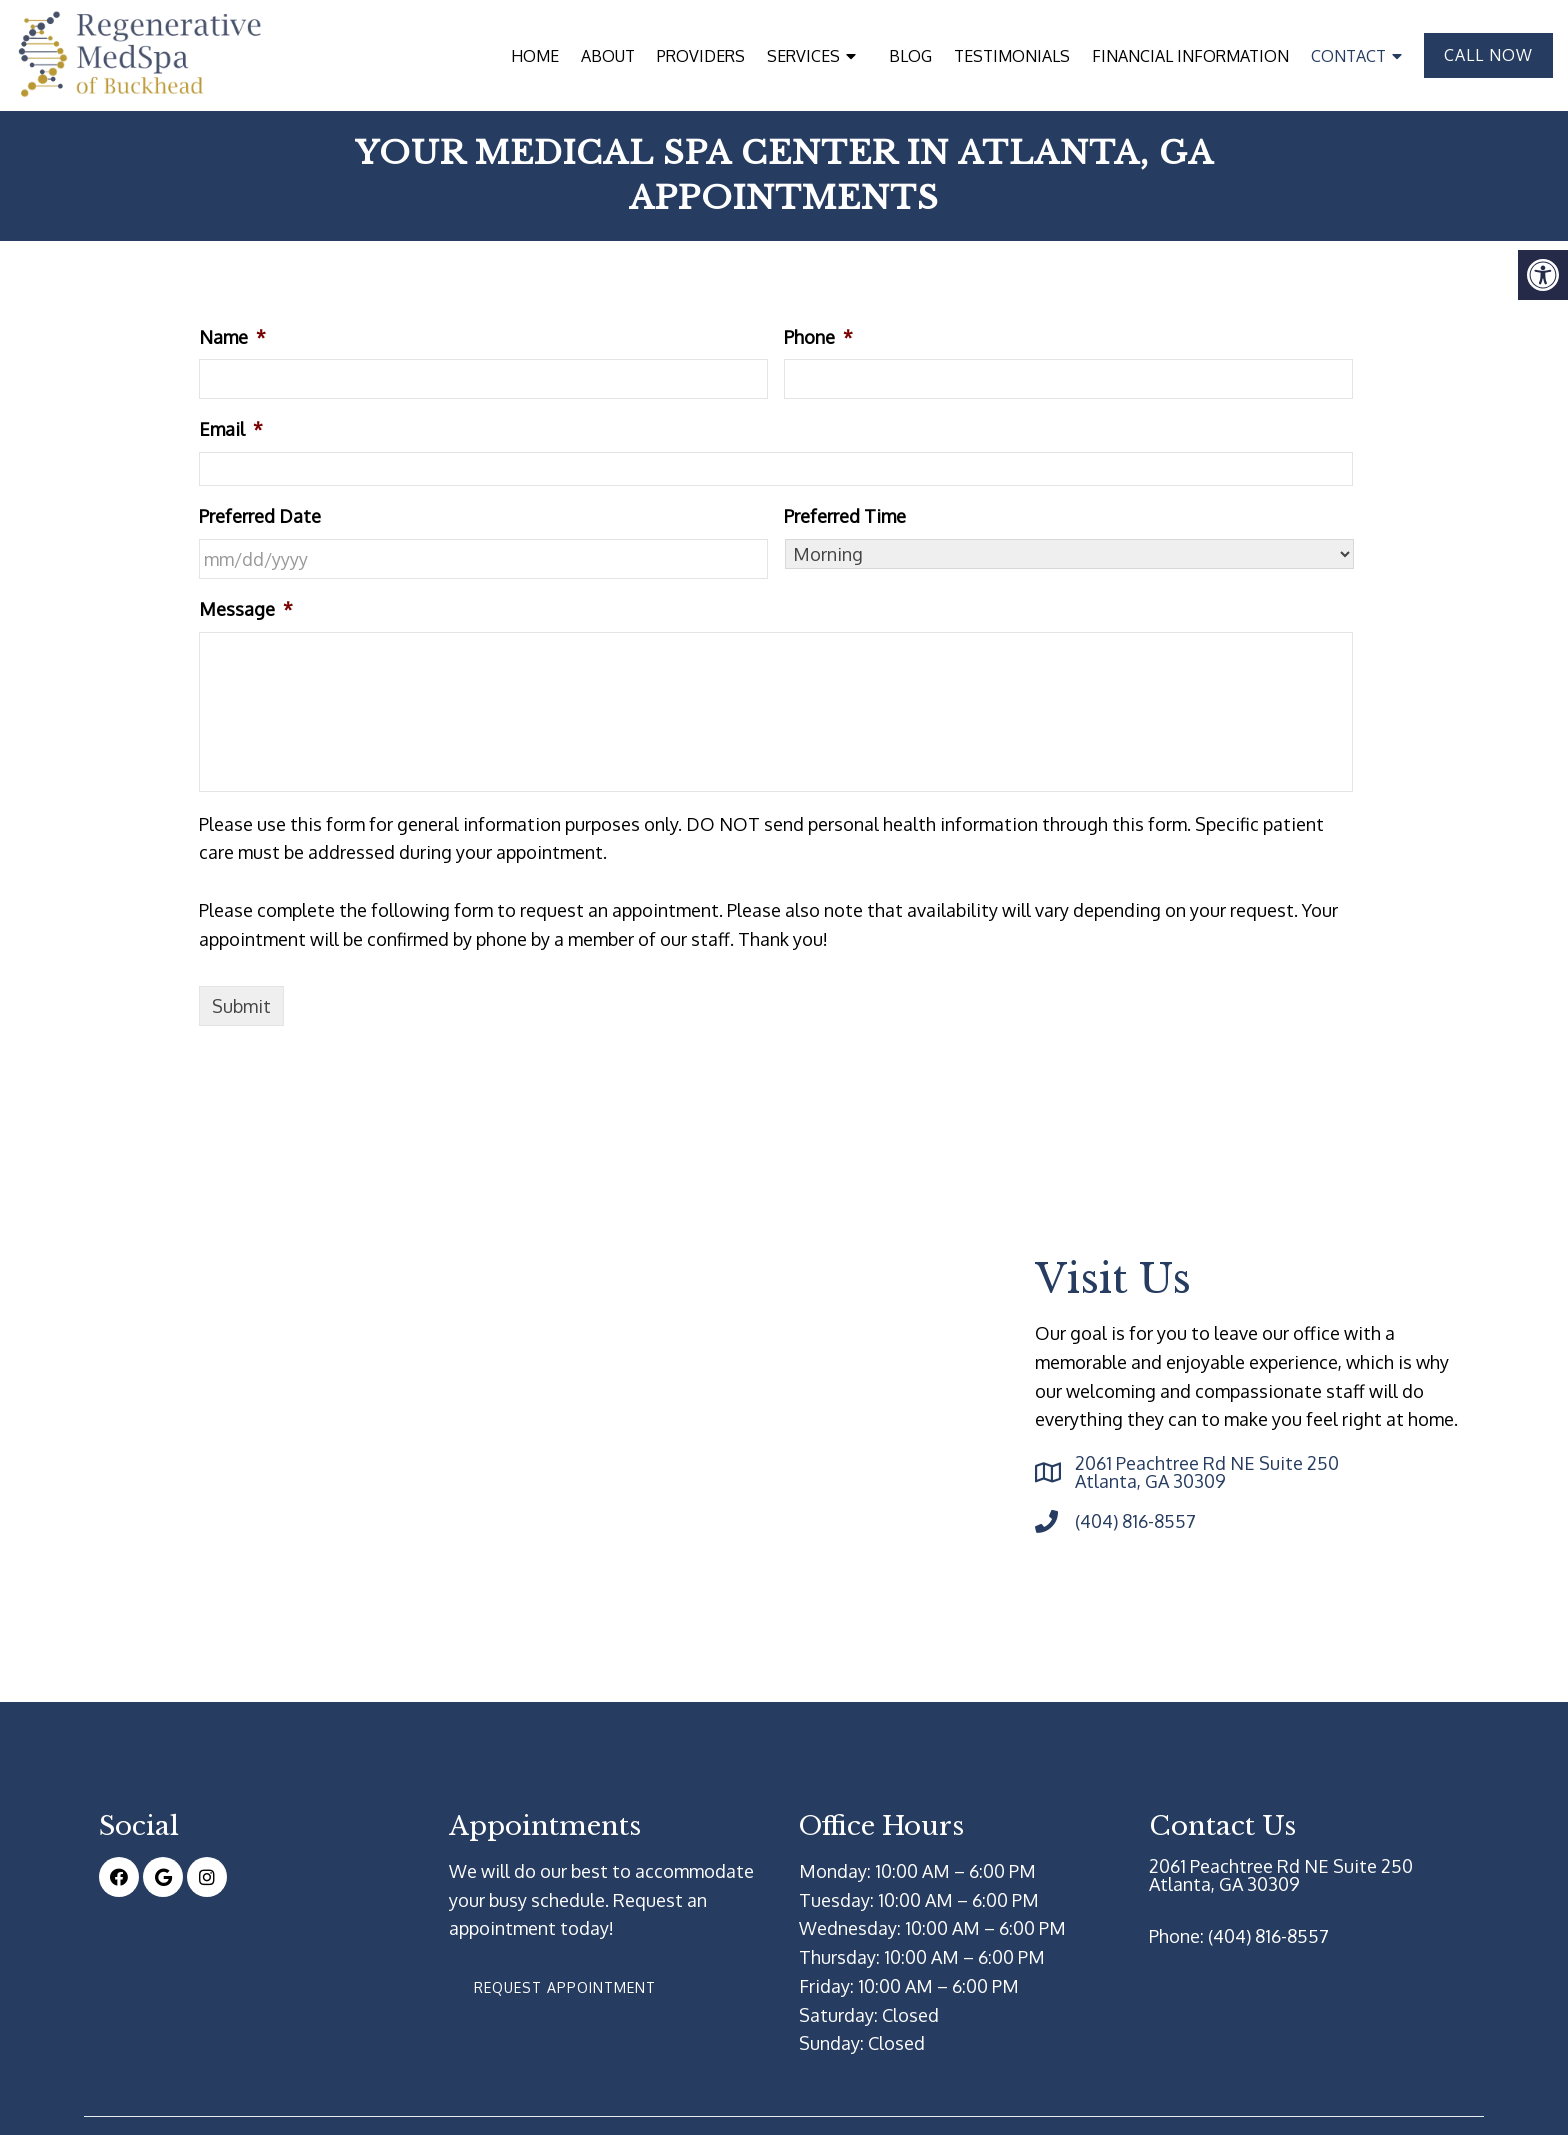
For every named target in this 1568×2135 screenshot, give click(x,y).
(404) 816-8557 (1135, 1521)
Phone (818, 337)
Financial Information (1190, 56)
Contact (1348, 56)
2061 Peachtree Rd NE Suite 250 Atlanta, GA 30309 (1207, 1472)
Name (232, 337)
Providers (701, 56)
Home (535, 56)
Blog (910, 56)
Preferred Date (260, 516)
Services (803, 56)
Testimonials (1012, 56)
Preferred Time (845, 516)
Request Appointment (565, 1987)
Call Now (1488, 55)
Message (246, 609)
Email (231, 429)
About (608, 56)
